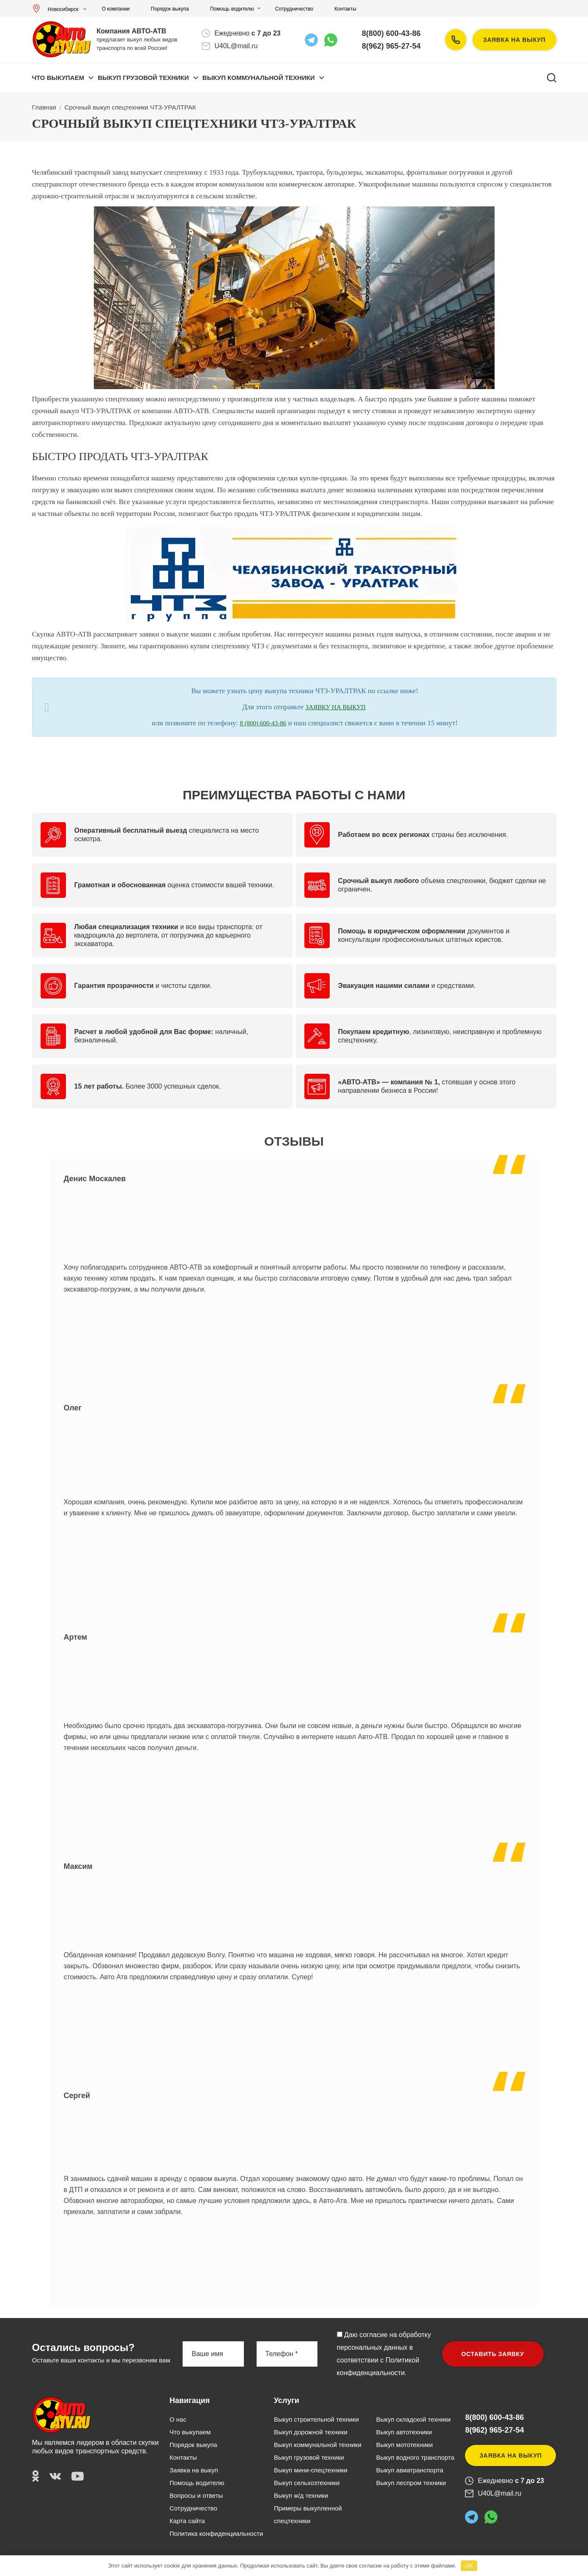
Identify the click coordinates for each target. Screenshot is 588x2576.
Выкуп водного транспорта (415, 2457)
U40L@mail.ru (236, 45)
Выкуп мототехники (404, 2444)
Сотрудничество (294, 9)
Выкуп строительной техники (316, 2419)
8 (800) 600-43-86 (263, 723)
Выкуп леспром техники (411, 2482)
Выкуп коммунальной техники (317, 2444)
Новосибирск (57, 9)
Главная (44, 107)
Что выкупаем (58, 77)
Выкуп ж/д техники (301, 2495)
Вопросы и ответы (196, 2495)
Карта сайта (187, 2520)
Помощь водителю (232, 9)
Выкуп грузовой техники (309, 2457)
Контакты (345, 9)
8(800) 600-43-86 (391, 33)
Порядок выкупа (170, 9)
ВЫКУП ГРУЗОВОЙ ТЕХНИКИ (143, 77)
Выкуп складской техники (413, 2419)
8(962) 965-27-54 (391, 46)
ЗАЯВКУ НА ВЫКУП (336, 707)
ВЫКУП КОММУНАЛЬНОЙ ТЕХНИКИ (258, 77)
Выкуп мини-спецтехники (310, 2470)
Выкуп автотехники (404, 2432)
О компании (116, 9)
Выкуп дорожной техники (310, 2432)
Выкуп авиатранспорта (409, 2470)
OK (469, 2565)
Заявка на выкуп (514, 39)
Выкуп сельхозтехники (306, 2482)
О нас (178, 2419)
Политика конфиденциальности (216, 2533)
